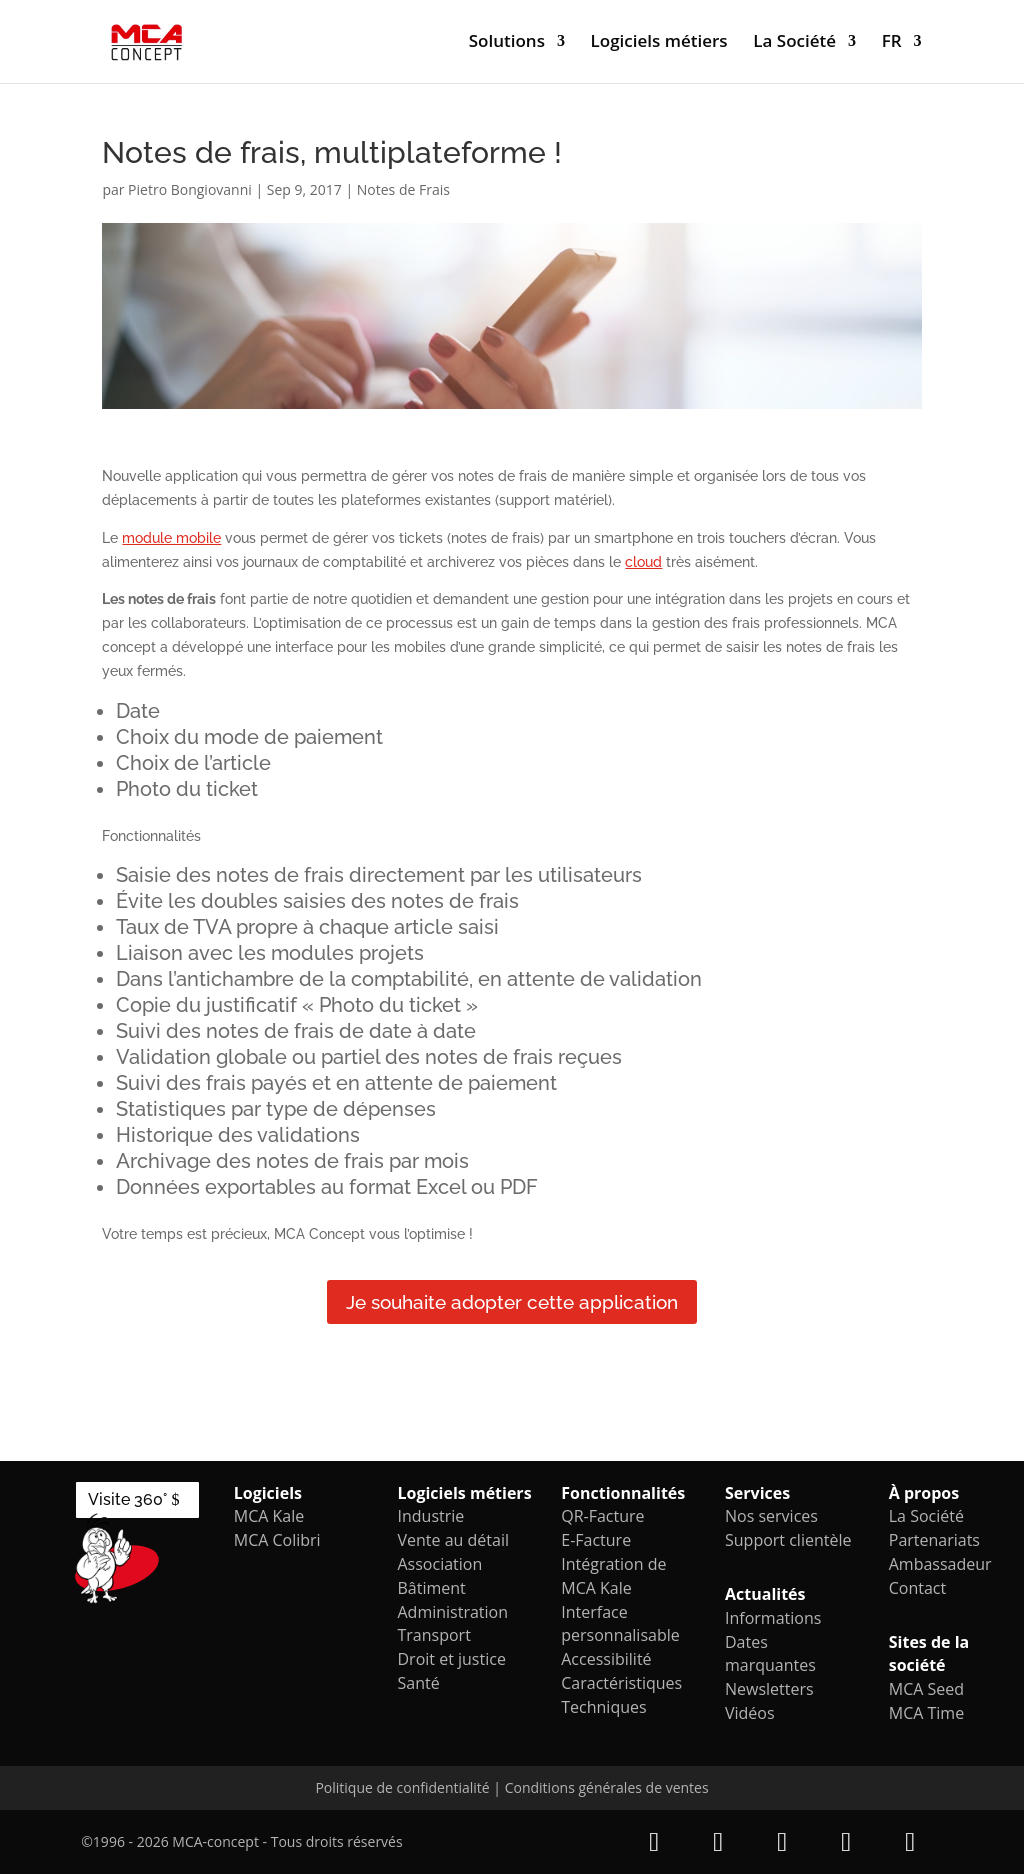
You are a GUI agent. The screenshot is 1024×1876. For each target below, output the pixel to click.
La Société (794, 44)
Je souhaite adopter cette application (512, 1303)
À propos (924, 1495)
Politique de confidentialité (402, 1789)
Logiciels (268, 1495)
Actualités (765, 1596)
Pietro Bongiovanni (190, 189)
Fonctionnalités (623, 1495)
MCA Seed (926, 1691)
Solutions (507, 44)
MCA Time (926, 1715)
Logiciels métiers (659, 44)
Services (757, 1495)
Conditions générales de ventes (607, 1789)
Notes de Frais (403, 189)
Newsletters (769, 1691)
